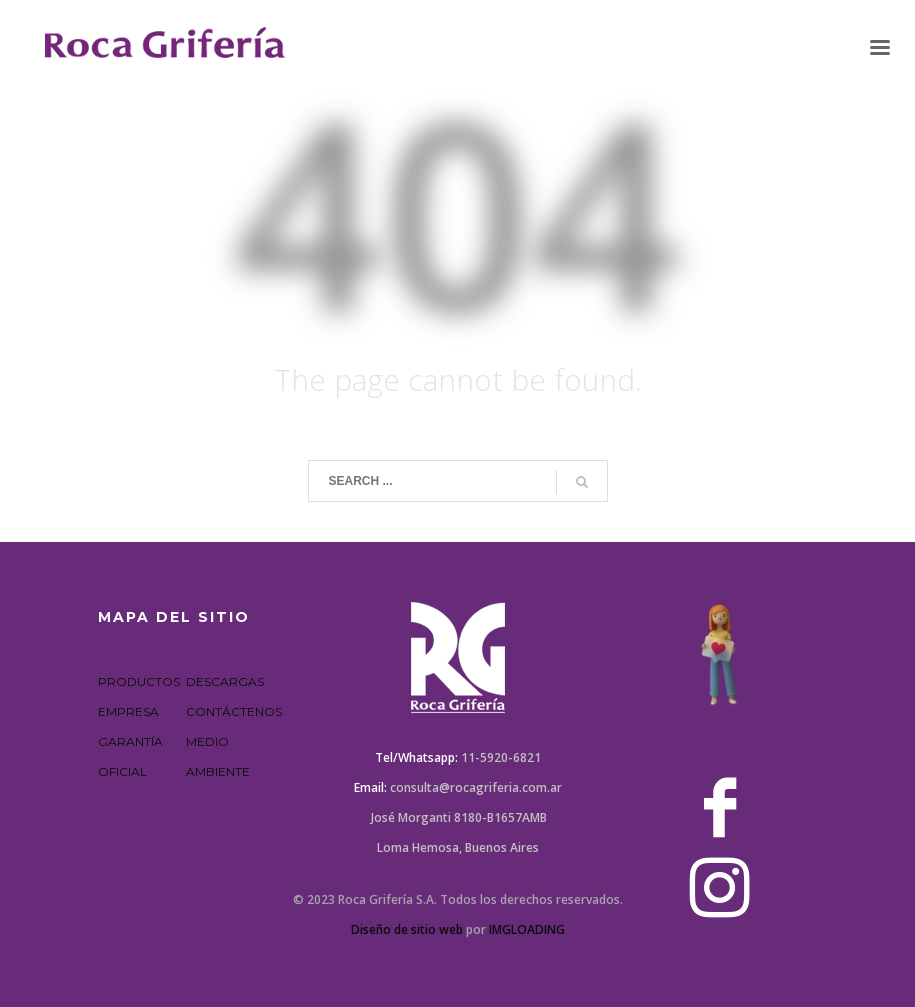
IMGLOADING (527, 929)
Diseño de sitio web (407, 929)
